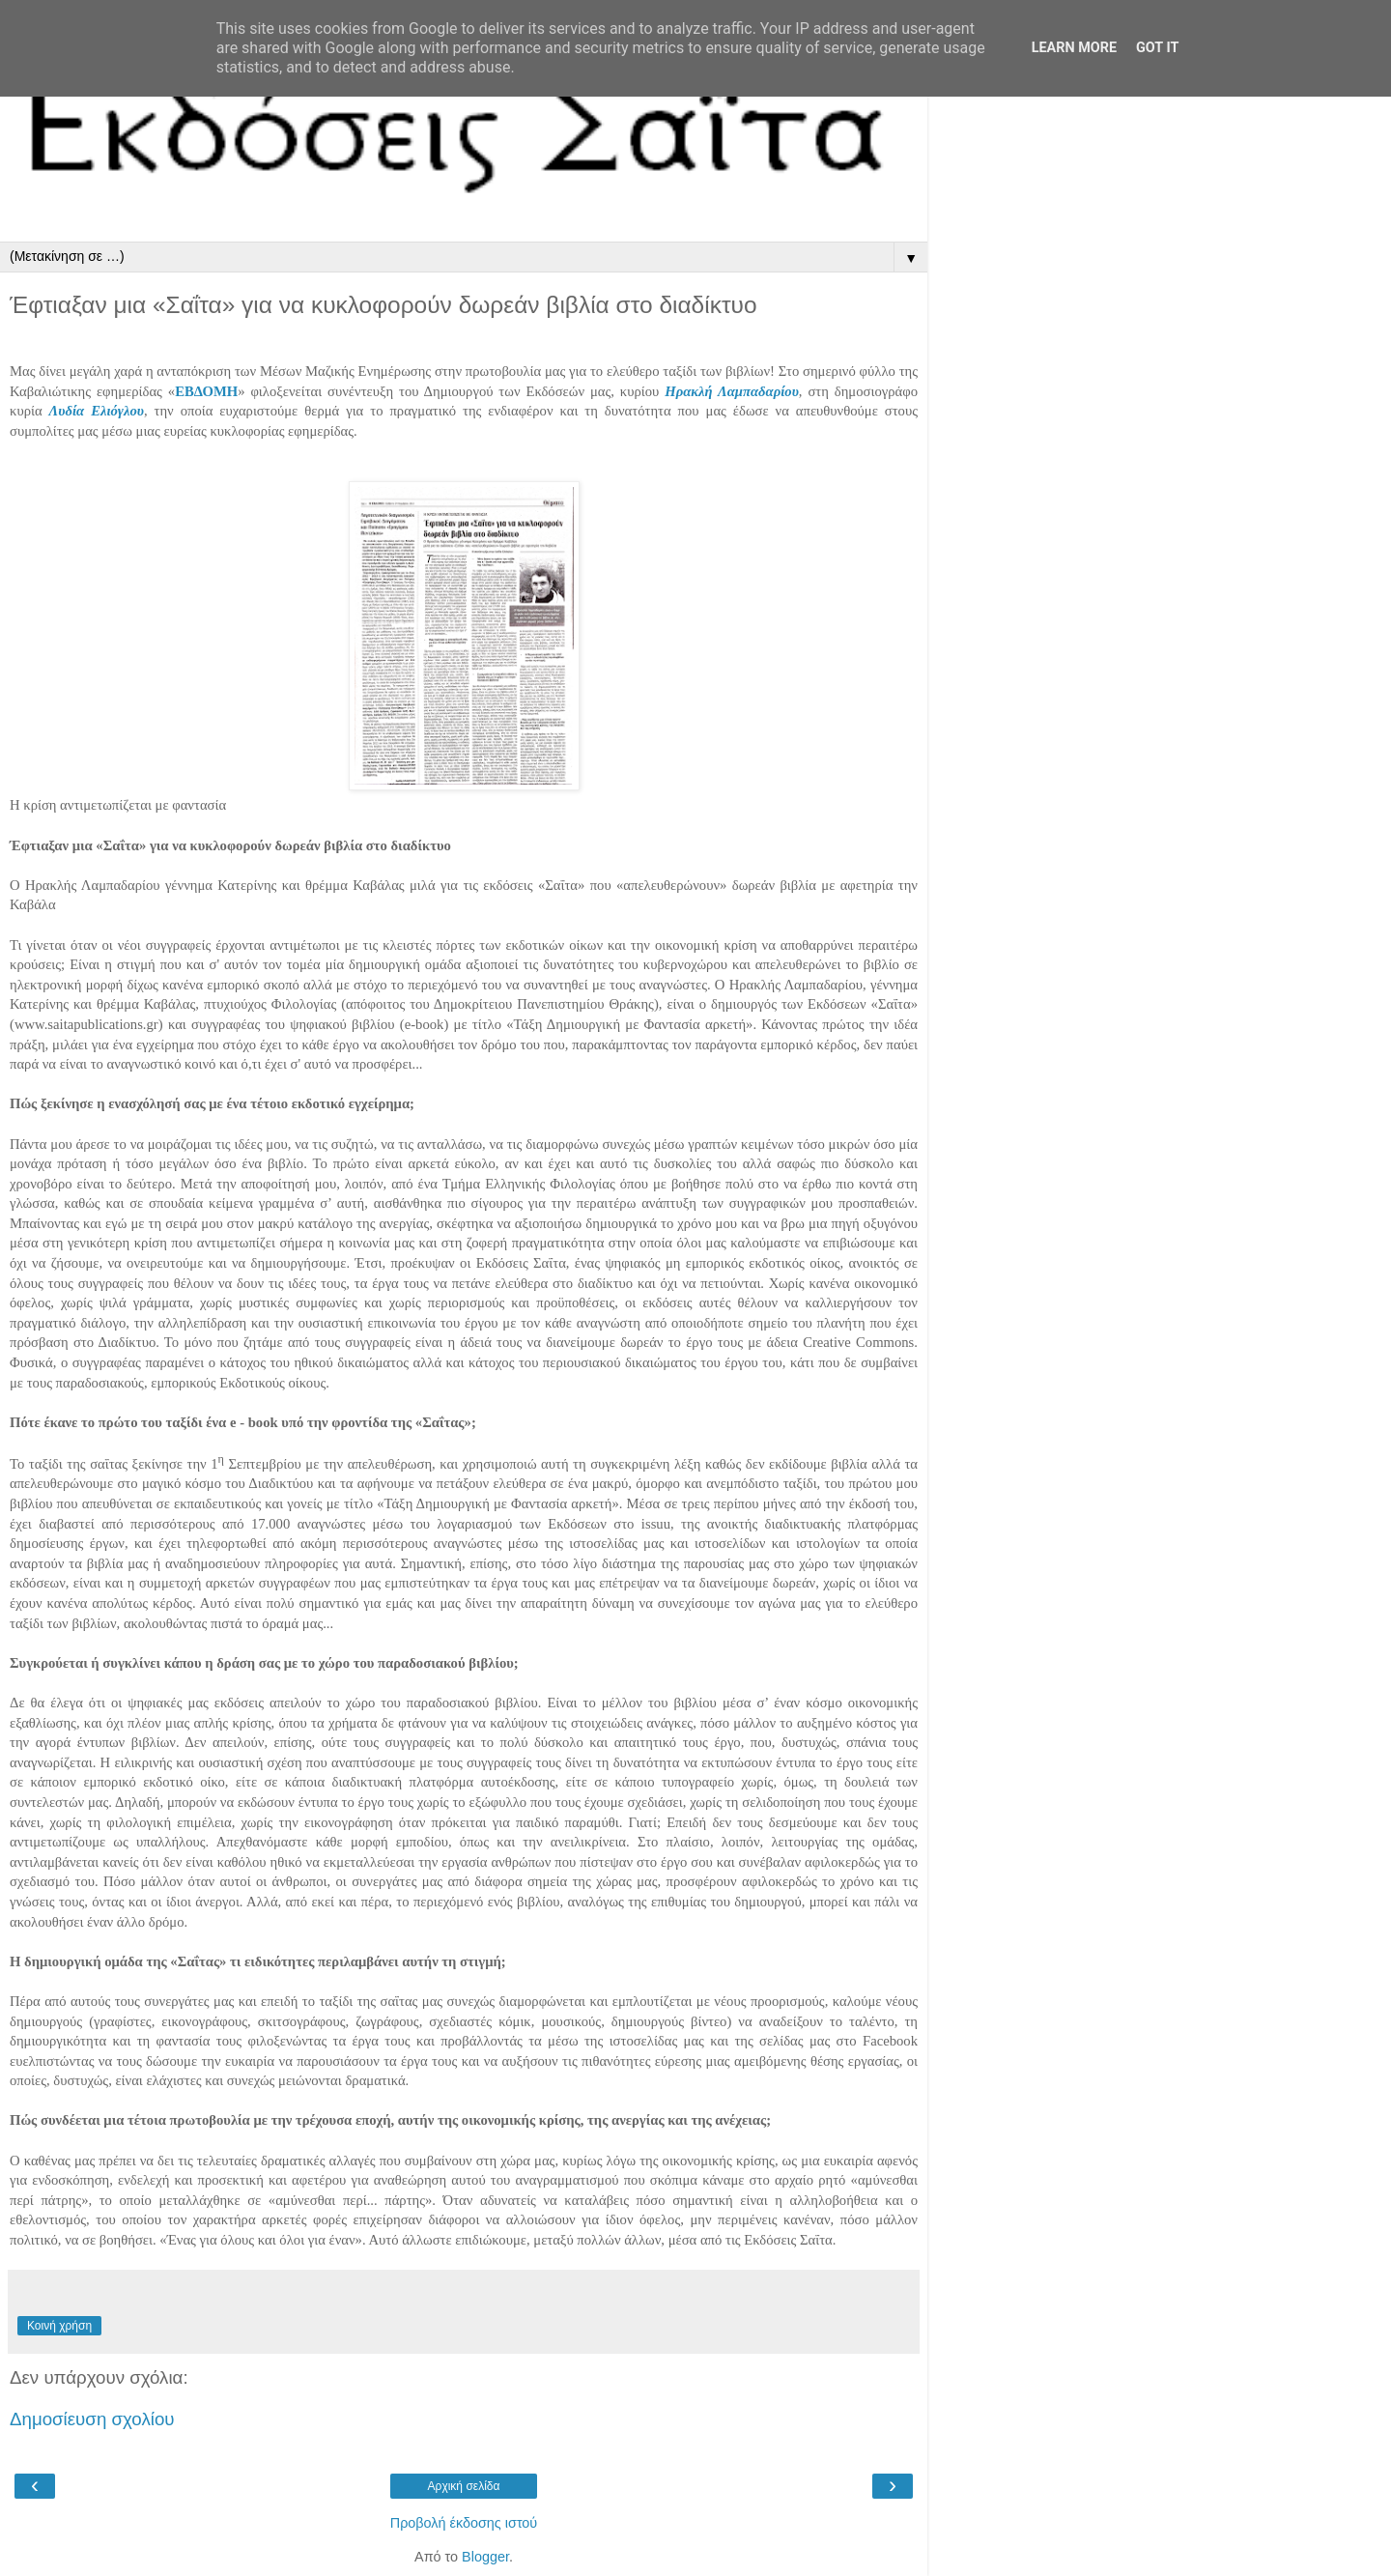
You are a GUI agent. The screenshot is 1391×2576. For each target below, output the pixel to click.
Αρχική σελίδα (464, 2486)
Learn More (1074, 48)
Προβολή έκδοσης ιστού (464, 2523)
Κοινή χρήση (59, 2326)
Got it (1157, 48)
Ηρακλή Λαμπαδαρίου (732, 391)
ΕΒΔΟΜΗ (206, 391)
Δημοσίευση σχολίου (92, 2419)
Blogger (485, 2556)
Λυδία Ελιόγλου (96, 410)
